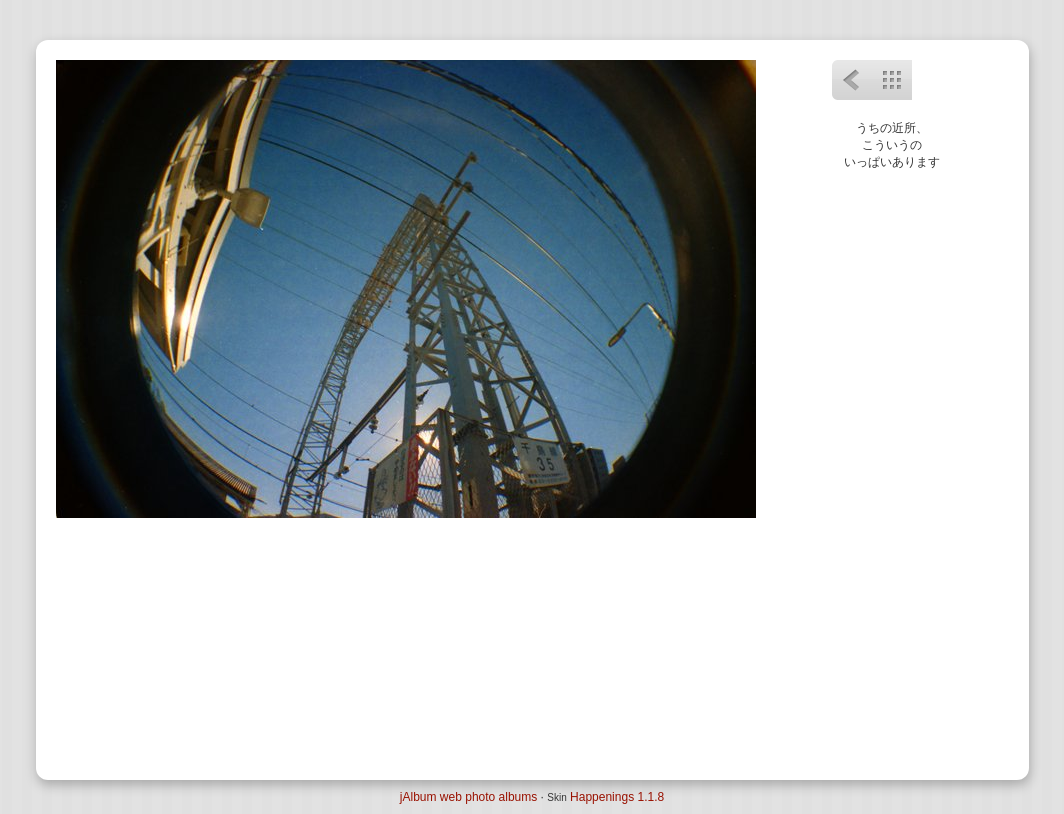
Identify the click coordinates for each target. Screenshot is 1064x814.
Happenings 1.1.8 (617, 797)
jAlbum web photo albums (468, 797)
